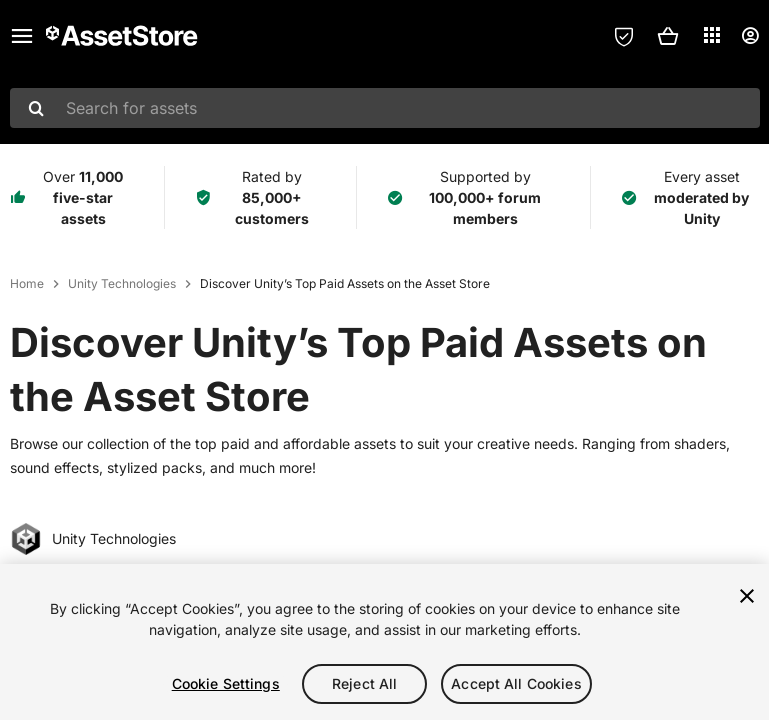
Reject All (364, 683)
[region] (384, 642)
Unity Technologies (122, 283)
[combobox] (385, 108)
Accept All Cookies (516, 683)
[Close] (747, 596)
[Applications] (712, 35)
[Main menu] (22, 36)
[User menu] (750, 36)
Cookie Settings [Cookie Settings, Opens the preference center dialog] (226, 683)
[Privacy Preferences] (624, 36)
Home (27, 283)
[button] (668, 36)
